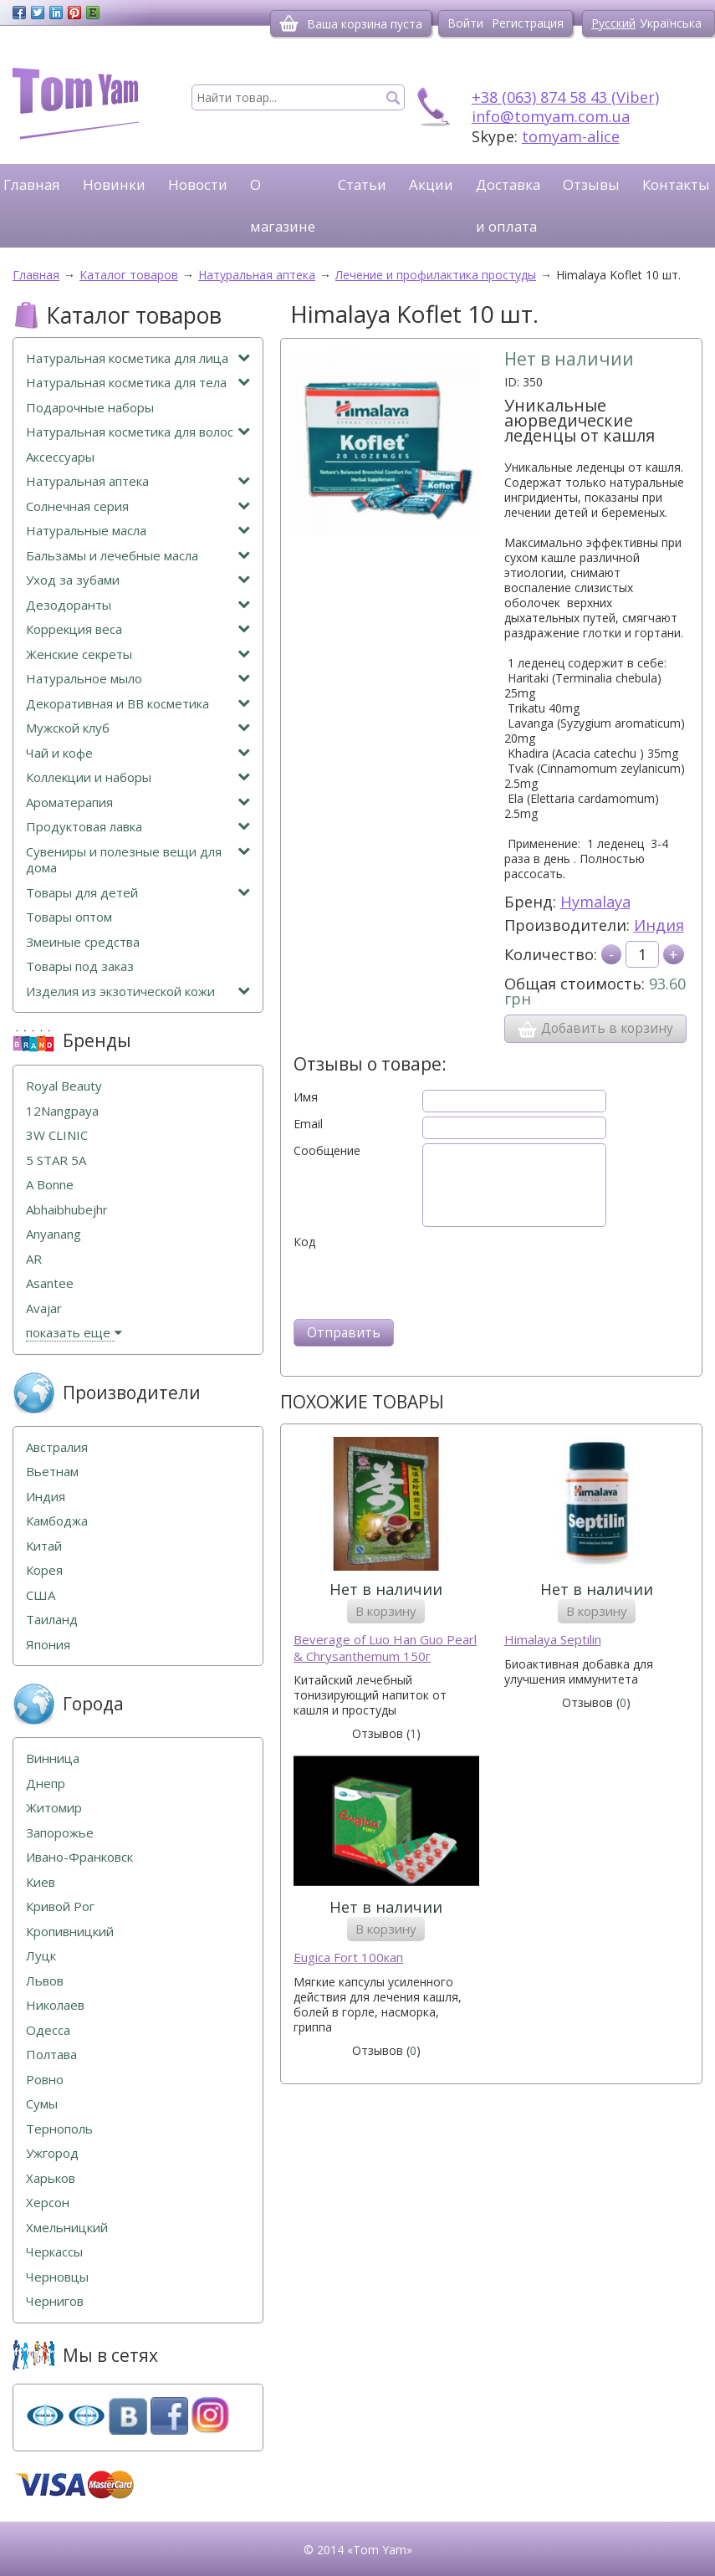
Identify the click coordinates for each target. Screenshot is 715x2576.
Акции (431, 184)
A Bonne (50, 1185)
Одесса (48, 2030)
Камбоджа (57, 1521)
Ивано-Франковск (79, 1857)
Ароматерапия (138, 802)
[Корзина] (289, 23)
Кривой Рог (60, 1906)
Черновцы (57, 2277)
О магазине (282, 205)
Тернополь (59, 2129)
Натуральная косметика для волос (138, 432)
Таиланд (52, 1620)
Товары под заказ (80, 966)
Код (304, 1242)
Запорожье (60, 1833)
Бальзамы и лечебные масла (138, 556)
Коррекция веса (138, 629)
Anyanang (53, 1234)
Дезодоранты (138, 605)
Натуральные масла (138, 531)
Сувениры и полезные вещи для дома (138, 860)
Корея (44, 1570)
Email (308, 1124)
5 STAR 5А (56, 1160)
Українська (671, 23)
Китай (44, 1546)
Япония (48, 1645)
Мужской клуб (138, 728)
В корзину (385, 1610)
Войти (465, 23)
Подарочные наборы (90, 408)
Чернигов (55, 2301)
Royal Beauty (64, 1086)
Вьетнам (52, 1472)
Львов (45, 1981)
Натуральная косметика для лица (138, 358)
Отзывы (591, 184)
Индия (659, 925)
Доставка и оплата (508, 205)
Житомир (54, 1808)
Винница (52, 1758)
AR (34, 1259)
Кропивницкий (70, 1932)
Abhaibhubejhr (67, 1210)
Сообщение (327, 1150)
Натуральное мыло (138, 679)
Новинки (114, 184)
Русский (613, 23)
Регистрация (528, 23)
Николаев (55, 2005)
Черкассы (54, 2252)
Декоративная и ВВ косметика (138, 704)
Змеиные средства (83, 942)
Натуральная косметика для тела (138, 383)
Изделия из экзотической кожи (138, 991)
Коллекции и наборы (138, 777)
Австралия (57, 1447)
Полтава (51, 2054)
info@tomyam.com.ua (551, 116)
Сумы (42, 2104)
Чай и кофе (138, 753)
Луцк (41, 1956)
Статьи (362, 184)
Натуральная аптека (138, 481)
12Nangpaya (62, 1111)
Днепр (45, 1783)
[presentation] (421, 1282)
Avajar (44, 1308)
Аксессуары (60, 457)
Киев (40, 1882)
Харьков (50, 2178)
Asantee (50, 1283)
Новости (197, 184)
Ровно (45, 2080)
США (40, 1595)
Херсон (47, 2203)
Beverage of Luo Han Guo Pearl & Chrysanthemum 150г (385, 1648)
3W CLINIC (57, 1135)
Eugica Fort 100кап (348, 1957)
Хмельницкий (67, 2228)
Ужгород (52, 2153)
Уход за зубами (138, 580)
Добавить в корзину (595, 1029)
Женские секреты (138, 654)
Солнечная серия (138, 506)
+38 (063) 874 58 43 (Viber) (565, 97)
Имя (306, 1097)
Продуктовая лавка (138, 827)
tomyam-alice (571, 136)
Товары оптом (69, 917)
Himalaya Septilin (552, 1640)
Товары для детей (138, 893)
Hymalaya (595, 902)
